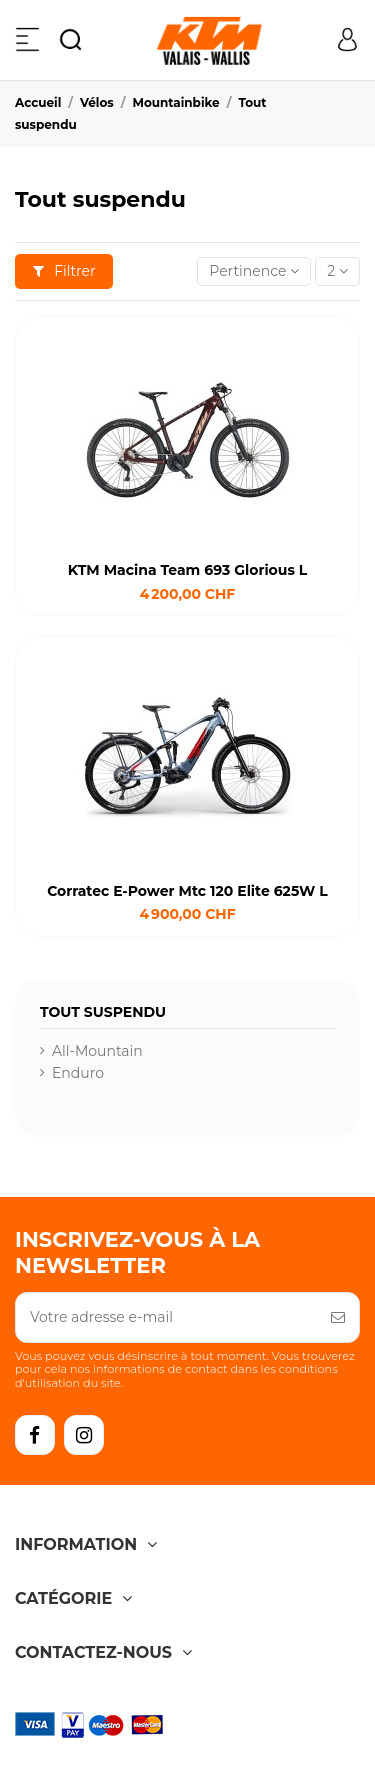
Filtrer (64, 271)
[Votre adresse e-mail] (166, 1317)
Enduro (78, 1073)
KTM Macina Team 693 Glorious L (187, 570)
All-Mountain (97, 1051)
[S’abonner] (338, 1317)
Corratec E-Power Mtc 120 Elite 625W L (187, 891)
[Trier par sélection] (254, 271)
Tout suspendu (103, 1012)
